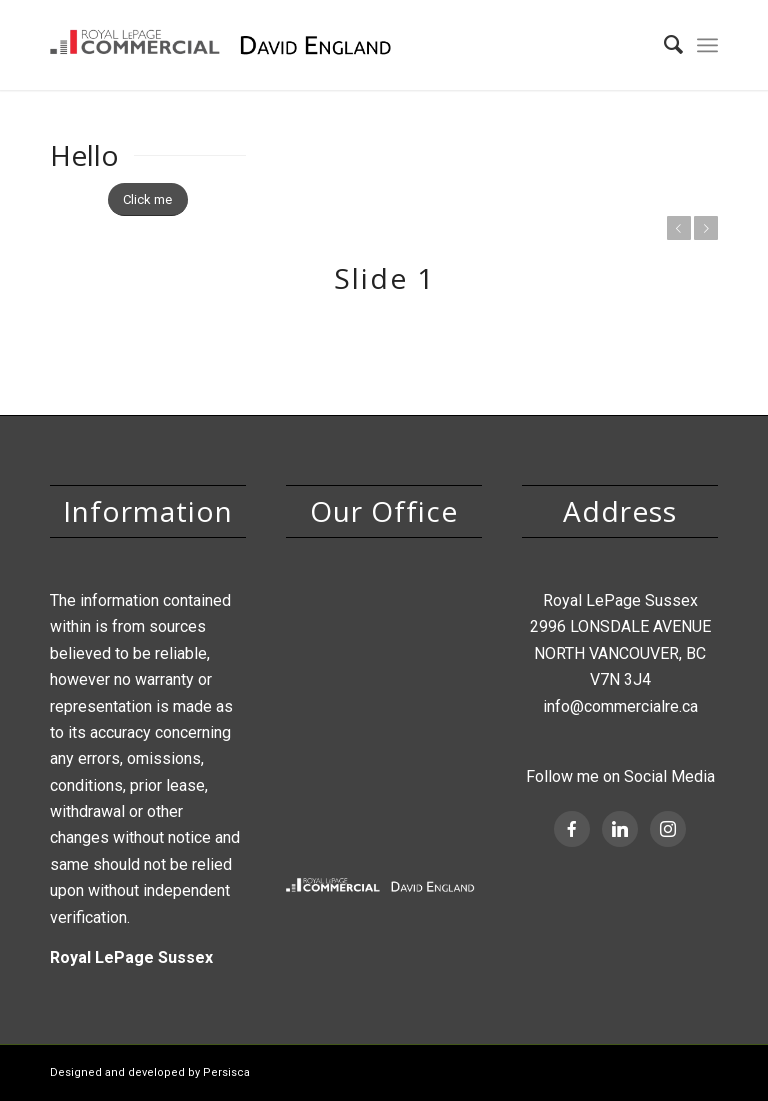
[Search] (663, 45)
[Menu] (707, 45)
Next (706, 228)
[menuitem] (663, 45)
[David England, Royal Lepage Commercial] (227, 45)
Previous (679, 228)
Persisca (226, 1072)
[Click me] (148, 199)
